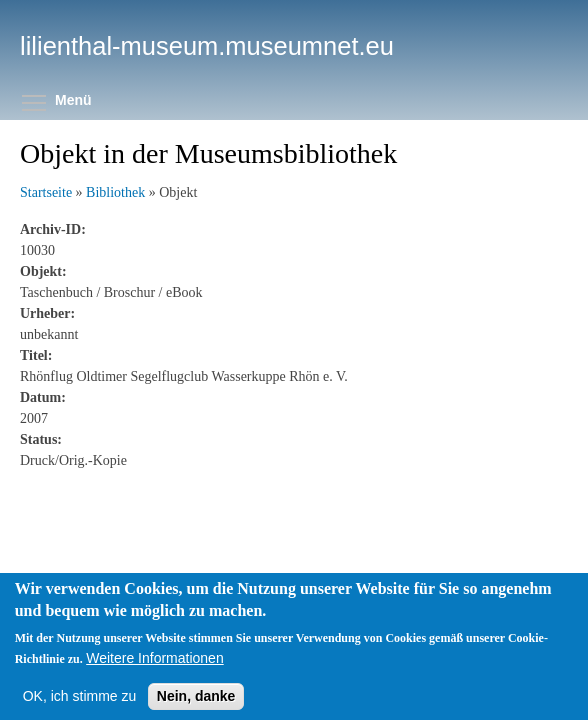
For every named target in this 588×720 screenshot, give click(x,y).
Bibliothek (115, 192)
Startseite (46, 192)
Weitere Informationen (154, 678)
